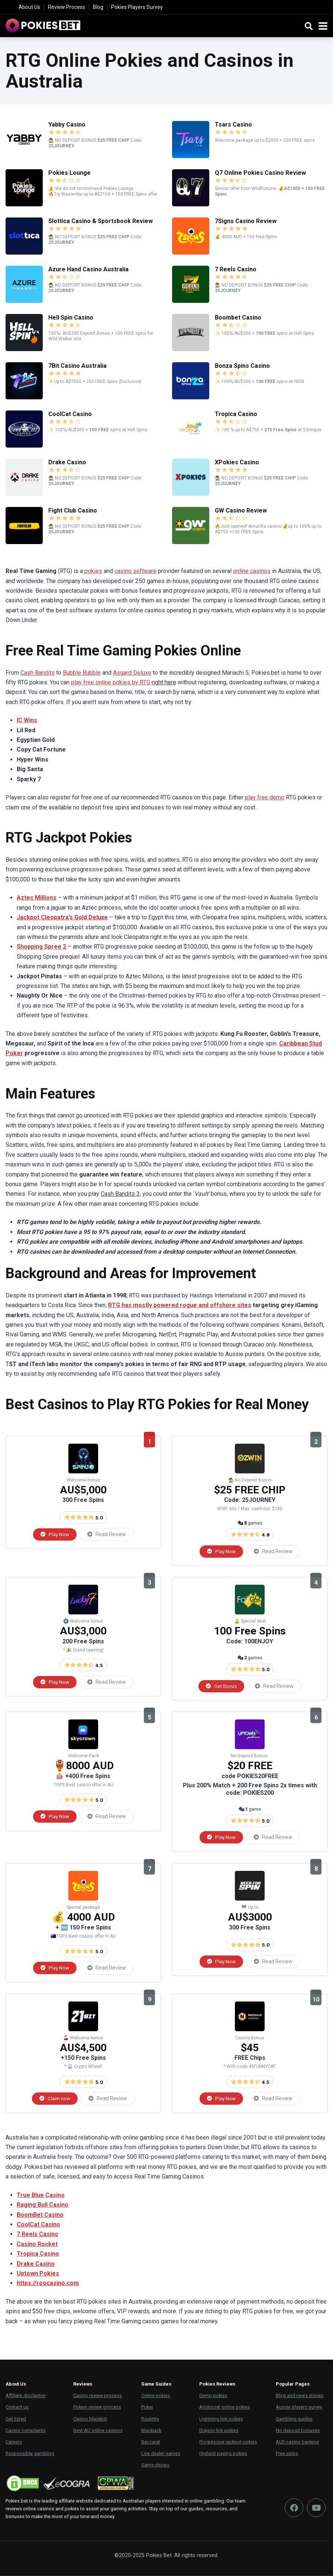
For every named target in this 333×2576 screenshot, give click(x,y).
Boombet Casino (238, 317)
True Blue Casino (41, 2195)
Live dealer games (160, 2454)
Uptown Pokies (38, 2273)
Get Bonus (221, 1686)
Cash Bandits (37, 672)
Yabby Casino (66, 124)
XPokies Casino (237, 462)
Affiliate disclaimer (26, 2396)
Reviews (82, 2384)
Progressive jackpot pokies (228, 2442)
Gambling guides (294, 2419)
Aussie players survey (299, 2407)
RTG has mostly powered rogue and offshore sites (179, 1305)
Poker (147, 2407)
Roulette (150, 2419)
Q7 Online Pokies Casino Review (260, 172)
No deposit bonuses (298, 2430)
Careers (14, 2442)
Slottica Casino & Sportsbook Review (100, 221)
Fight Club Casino (72, 510)
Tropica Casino (236, 414)
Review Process (66, 7)
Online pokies (155, 2396)
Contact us (17, 2407)
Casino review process (97, 2396)
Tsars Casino (233, 124)
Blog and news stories (300, 2396)
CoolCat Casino (70, 414)
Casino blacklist (90, 2419)
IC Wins (27, 720)
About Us (29, 7)
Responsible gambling (30, 2454)
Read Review (106, 1534)
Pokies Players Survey (137, 7)
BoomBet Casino (40, 2215)
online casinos (252, 571)
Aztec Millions (36, 897)
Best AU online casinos (98, 2430)
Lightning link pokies (221, 2419)
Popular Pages (293, 2384)
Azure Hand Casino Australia (88, 269)
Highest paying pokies (223, 2454)
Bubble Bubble (82, 672)
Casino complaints (26, 2430)
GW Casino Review (241, 510)
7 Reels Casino (235, 269)
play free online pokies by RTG (110, 682)
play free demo (264, 797)
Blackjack (151, 2430)
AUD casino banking (297, 2442)
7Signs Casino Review (246, 221)
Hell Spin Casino (70, 317)
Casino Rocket (37, 2244)
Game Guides (156, 2384)
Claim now (54, 2099)
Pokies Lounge (69, 172)
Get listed (16, 2419)
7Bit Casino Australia (77, 365)
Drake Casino (67, 462)
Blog (98, 7)
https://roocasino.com (48, 2283)
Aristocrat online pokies (224, 2407)
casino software (135, 571)
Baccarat (150, 2442)
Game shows (155, 2465)
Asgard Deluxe (132, 672)
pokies (93, 571)
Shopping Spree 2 (41, 946)
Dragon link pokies (219, 2430)
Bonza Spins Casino (242, 365)
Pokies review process (97, 2407)
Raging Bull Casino (42, 2205)
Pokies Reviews (217, 2384)
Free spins (287, 2454)
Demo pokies (213, 2396)
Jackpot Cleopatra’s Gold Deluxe (62, 917)
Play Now (55, 1534)
